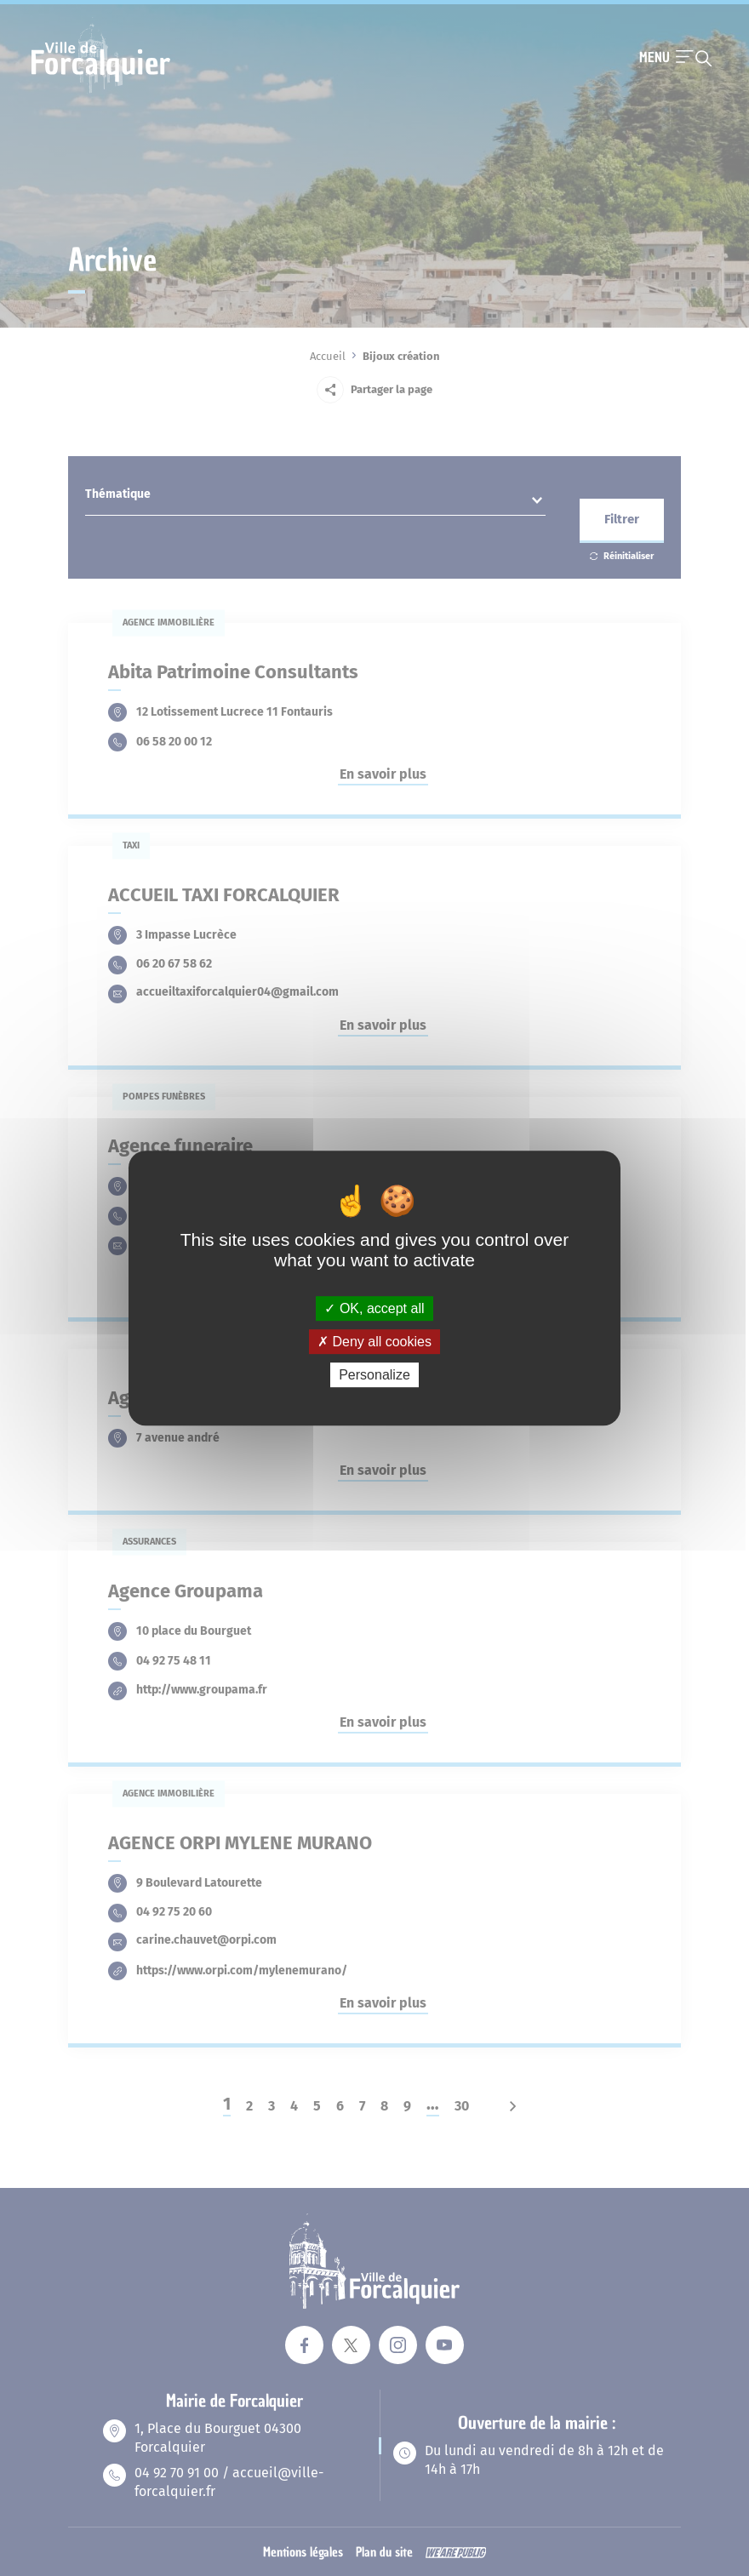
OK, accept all (374, 1308)
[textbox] (315, 498)
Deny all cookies (374, 1341)
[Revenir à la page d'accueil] (100, 91)
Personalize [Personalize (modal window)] (374, 1375)
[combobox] (315, 499)
